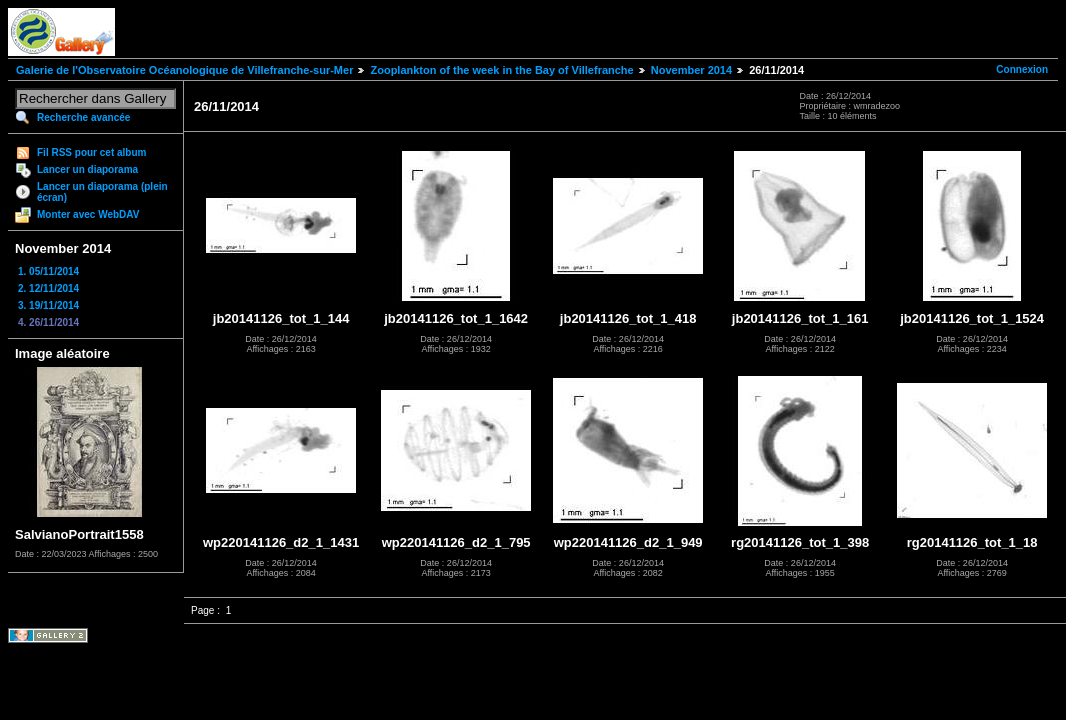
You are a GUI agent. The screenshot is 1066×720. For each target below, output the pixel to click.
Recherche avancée (83, 117)
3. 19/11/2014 (48, 305)
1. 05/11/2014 (48, 271)
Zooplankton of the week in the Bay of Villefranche (501, 70)
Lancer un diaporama (87, 169)
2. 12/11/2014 (48, 288)
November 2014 (691, 70)
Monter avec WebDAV (88, 214)
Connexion (1022, 69)
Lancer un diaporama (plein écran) (102, 192)
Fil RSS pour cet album (91, 152)
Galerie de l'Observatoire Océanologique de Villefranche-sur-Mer (184, 70)
